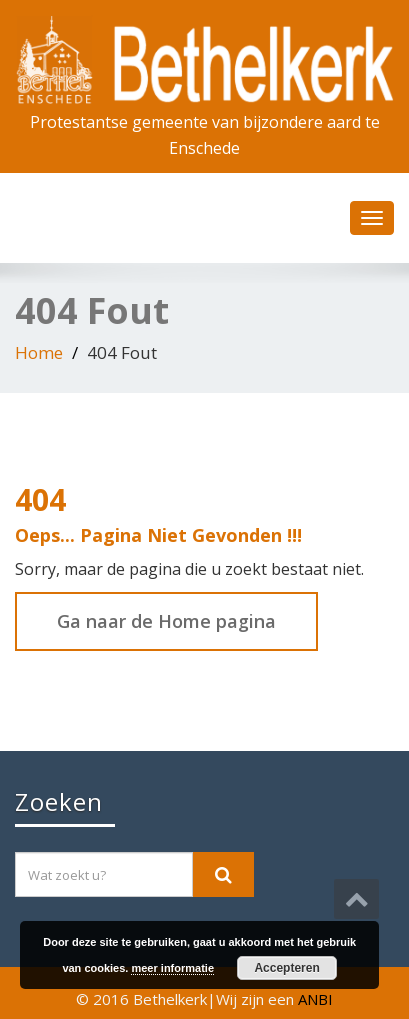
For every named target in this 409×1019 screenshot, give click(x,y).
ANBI (315, 999)
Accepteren (286, 968)
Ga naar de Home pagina (166, 621)
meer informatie (172, 968)
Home (39, 352)
